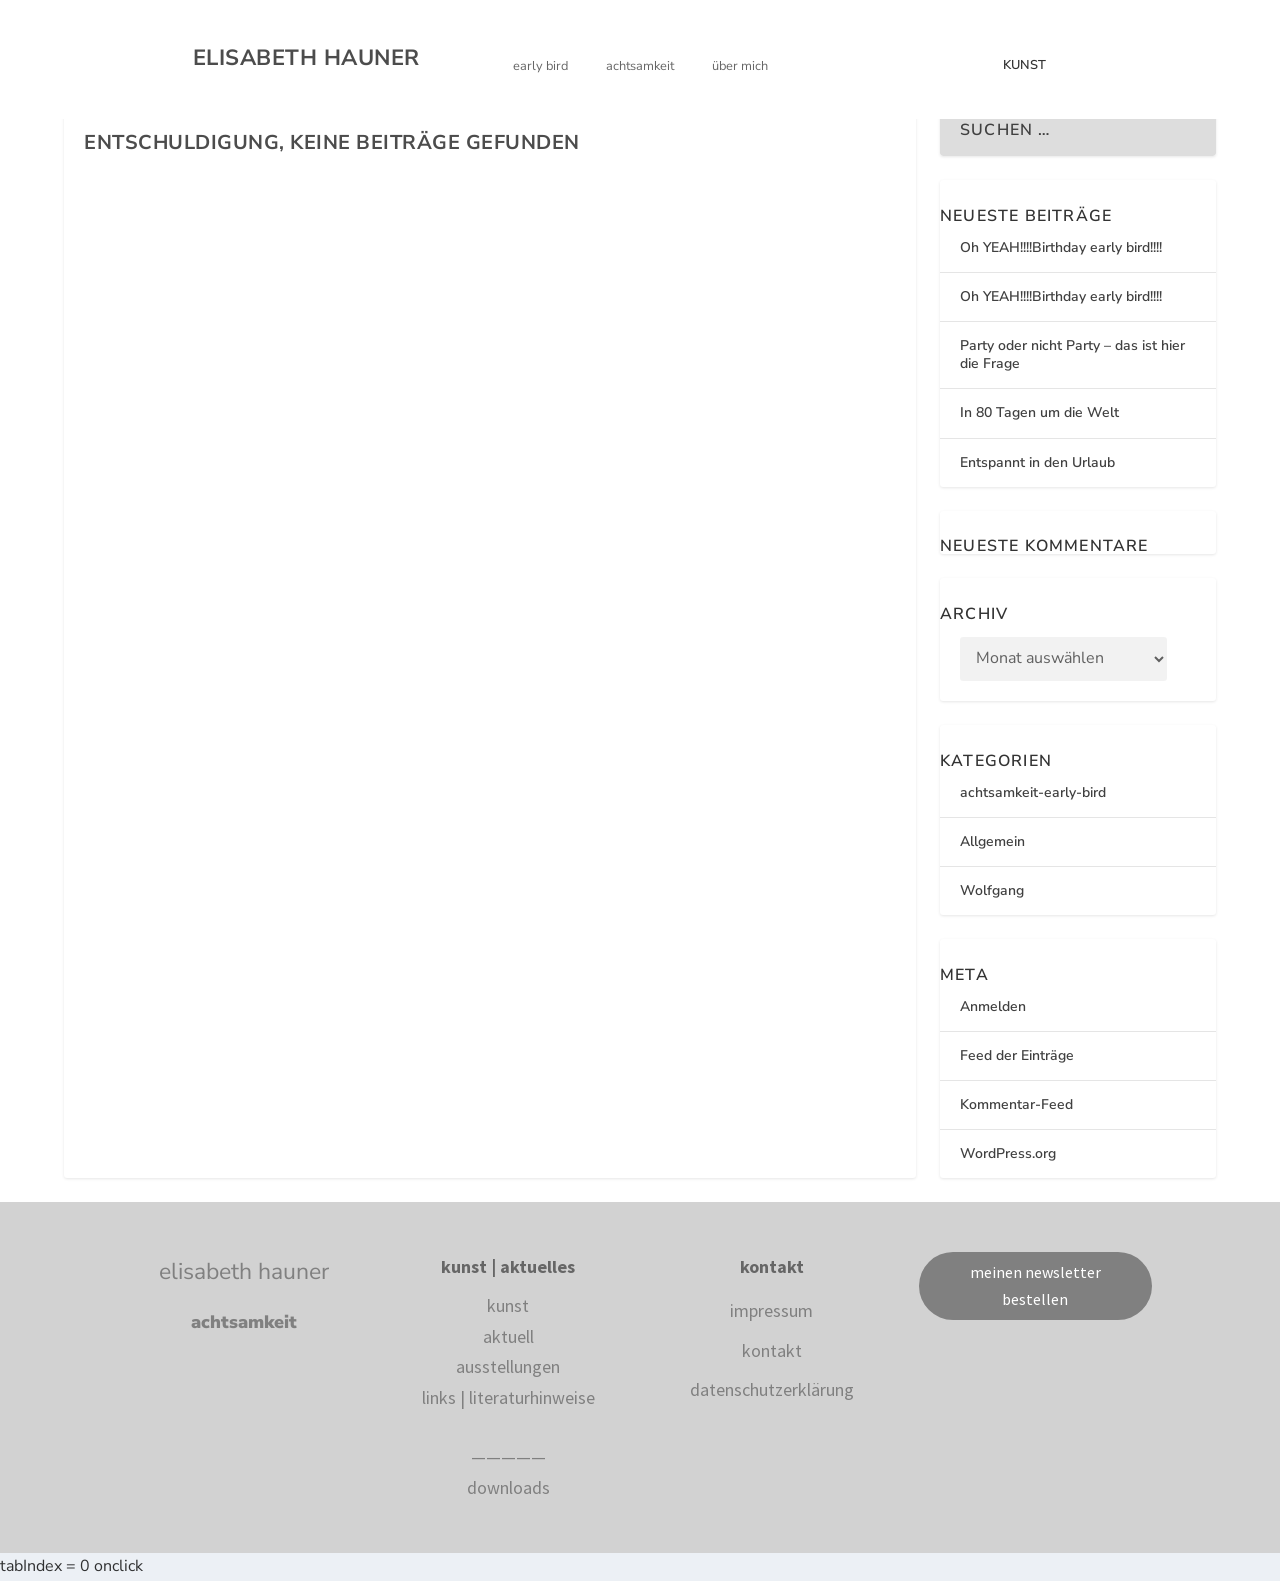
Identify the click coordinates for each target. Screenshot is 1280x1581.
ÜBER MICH (740, 67)
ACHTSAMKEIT (640, 67)
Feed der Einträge (1017, 1055)
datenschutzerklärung (772, 1389)
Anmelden (993, 1006)
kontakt (772, 1350)
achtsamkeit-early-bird (1033, 792)
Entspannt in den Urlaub (1037, 462)
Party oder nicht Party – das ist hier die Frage (1072, 354)
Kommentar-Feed (1016, 1104)
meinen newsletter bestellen (1035, 1285)
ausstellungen (508, 1366)
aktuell (508, 1336)
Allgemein (992, 841)
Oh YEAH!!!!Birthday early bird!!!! (1061, 247)
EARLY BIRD (540, 67)
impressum (771, 1310)
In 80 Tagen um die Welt (1039, 412)
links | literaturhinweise (508, 1397)
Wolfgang (992, 890)
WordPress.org (1008, 1153)
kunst (508, 1305)
